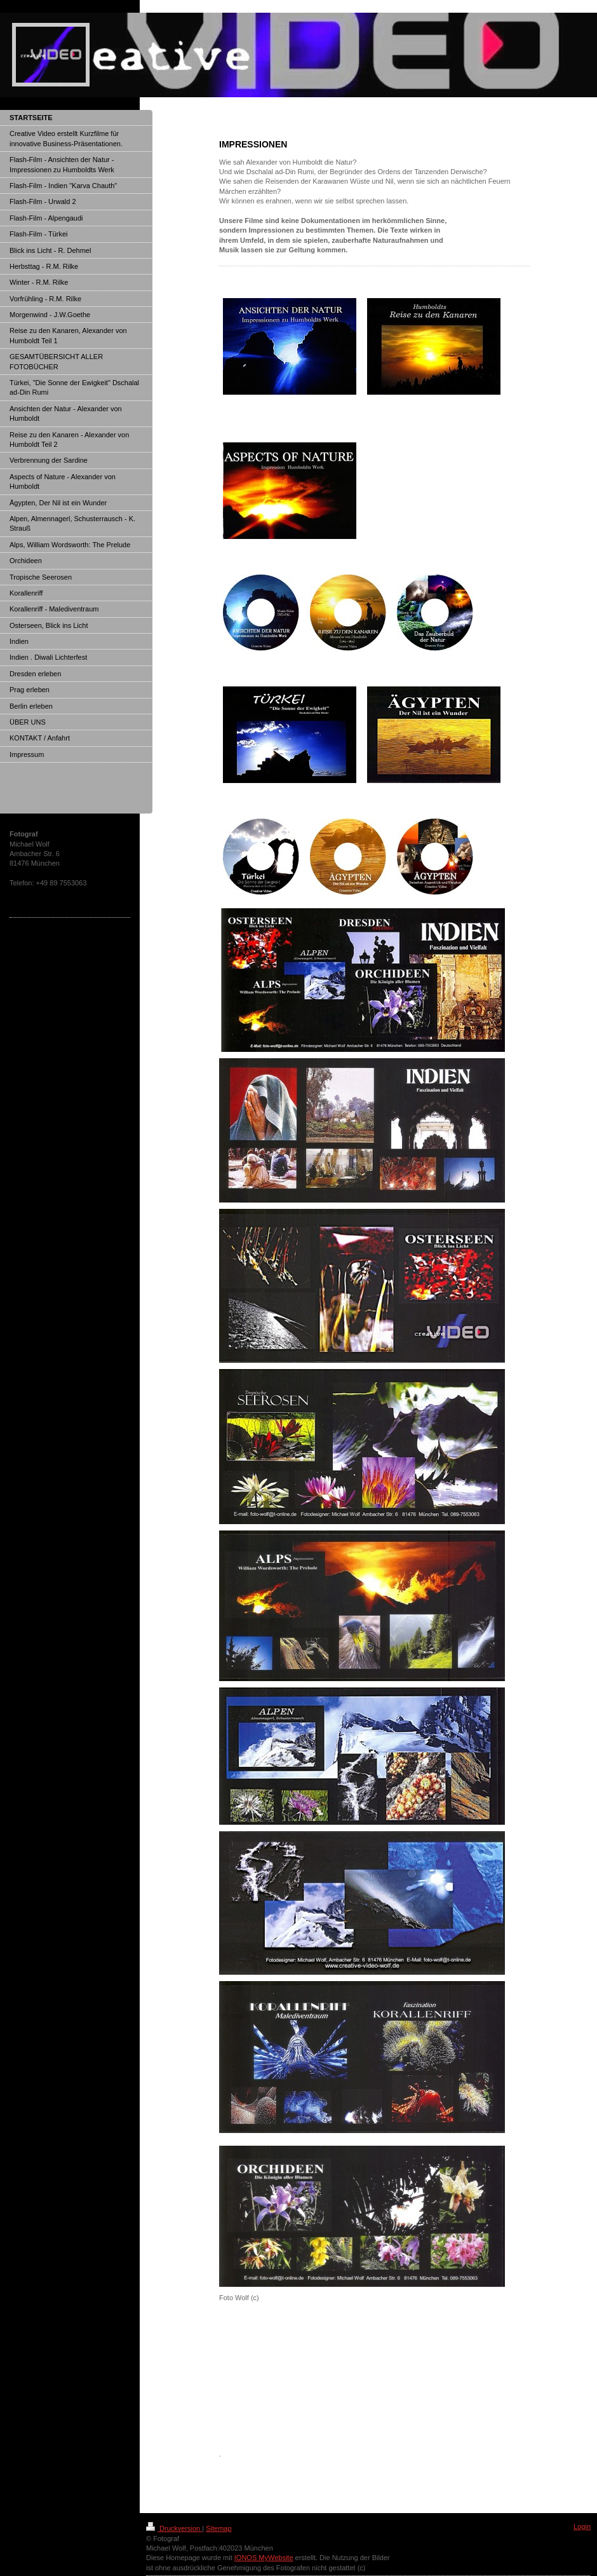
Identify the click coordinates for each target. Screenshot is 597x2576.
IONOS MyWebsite (263, 2557)
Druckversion (174, 2528)
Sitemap (218, 2528)
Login (582, 2526)
